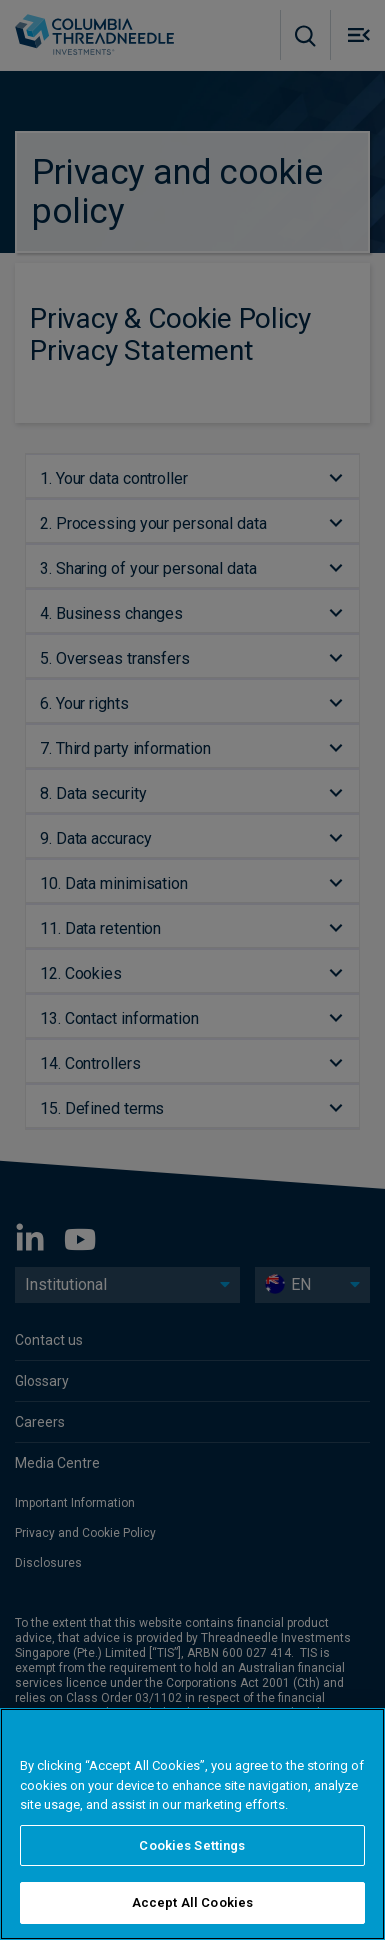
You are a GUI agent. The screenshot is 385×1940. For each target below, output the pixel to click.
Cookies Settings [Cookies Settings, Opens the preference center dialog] (192, 1845)
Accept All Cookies (192, 1902)
